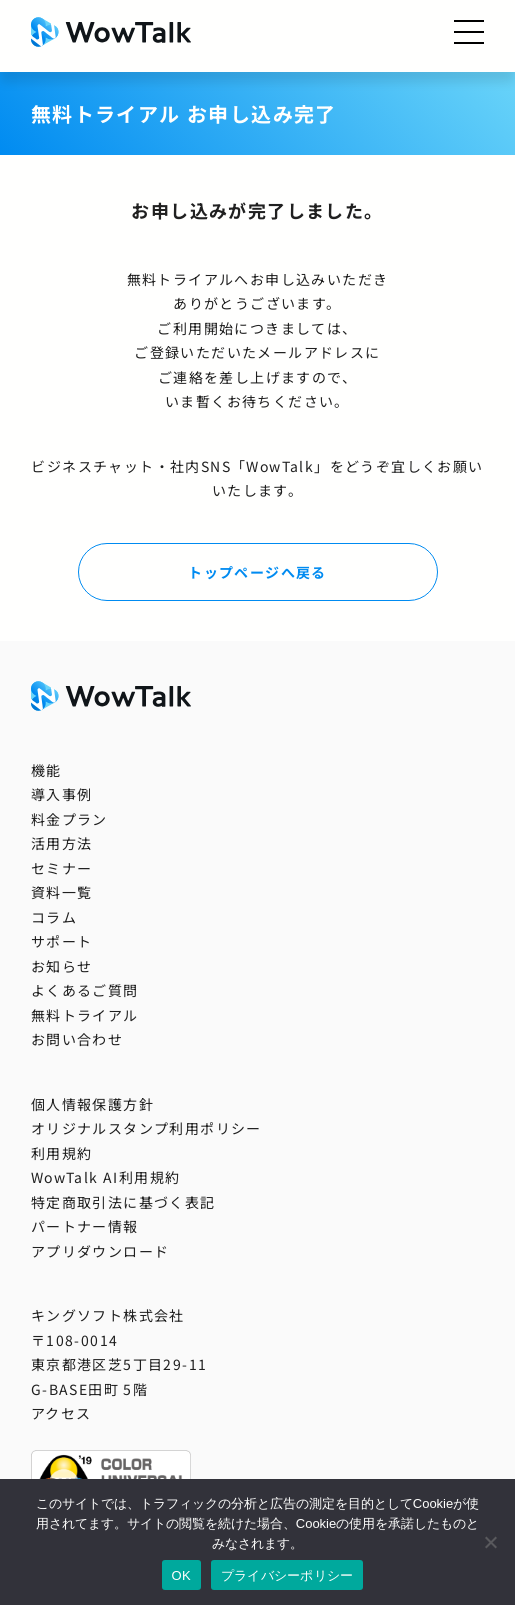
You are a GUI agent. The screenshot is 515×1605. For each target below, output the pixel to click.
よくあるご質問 (85, 990)
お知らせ (62, 966)
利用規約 (62, 1153)
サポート (62, 941)
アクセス (61, 1413)
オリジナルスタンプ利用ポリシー (146, 1128)
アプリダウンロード (100, 1251)
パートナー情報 (85, 1226)
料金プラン (69, 819)
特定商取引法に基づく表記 (123, 1202)
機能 (46, 770)
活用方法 (62, 843)
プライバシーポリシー (287, 1575)
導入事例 (62, 794)
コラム (54, 917)
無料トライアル (85, 1015)
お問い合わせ (77, 1039)
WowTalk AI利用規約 (106, 1177)
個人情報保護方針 (92, 1104)
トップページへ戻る (257, 572)
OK (181, 1575)
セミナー (62, 868)
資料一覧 (62, 892)
